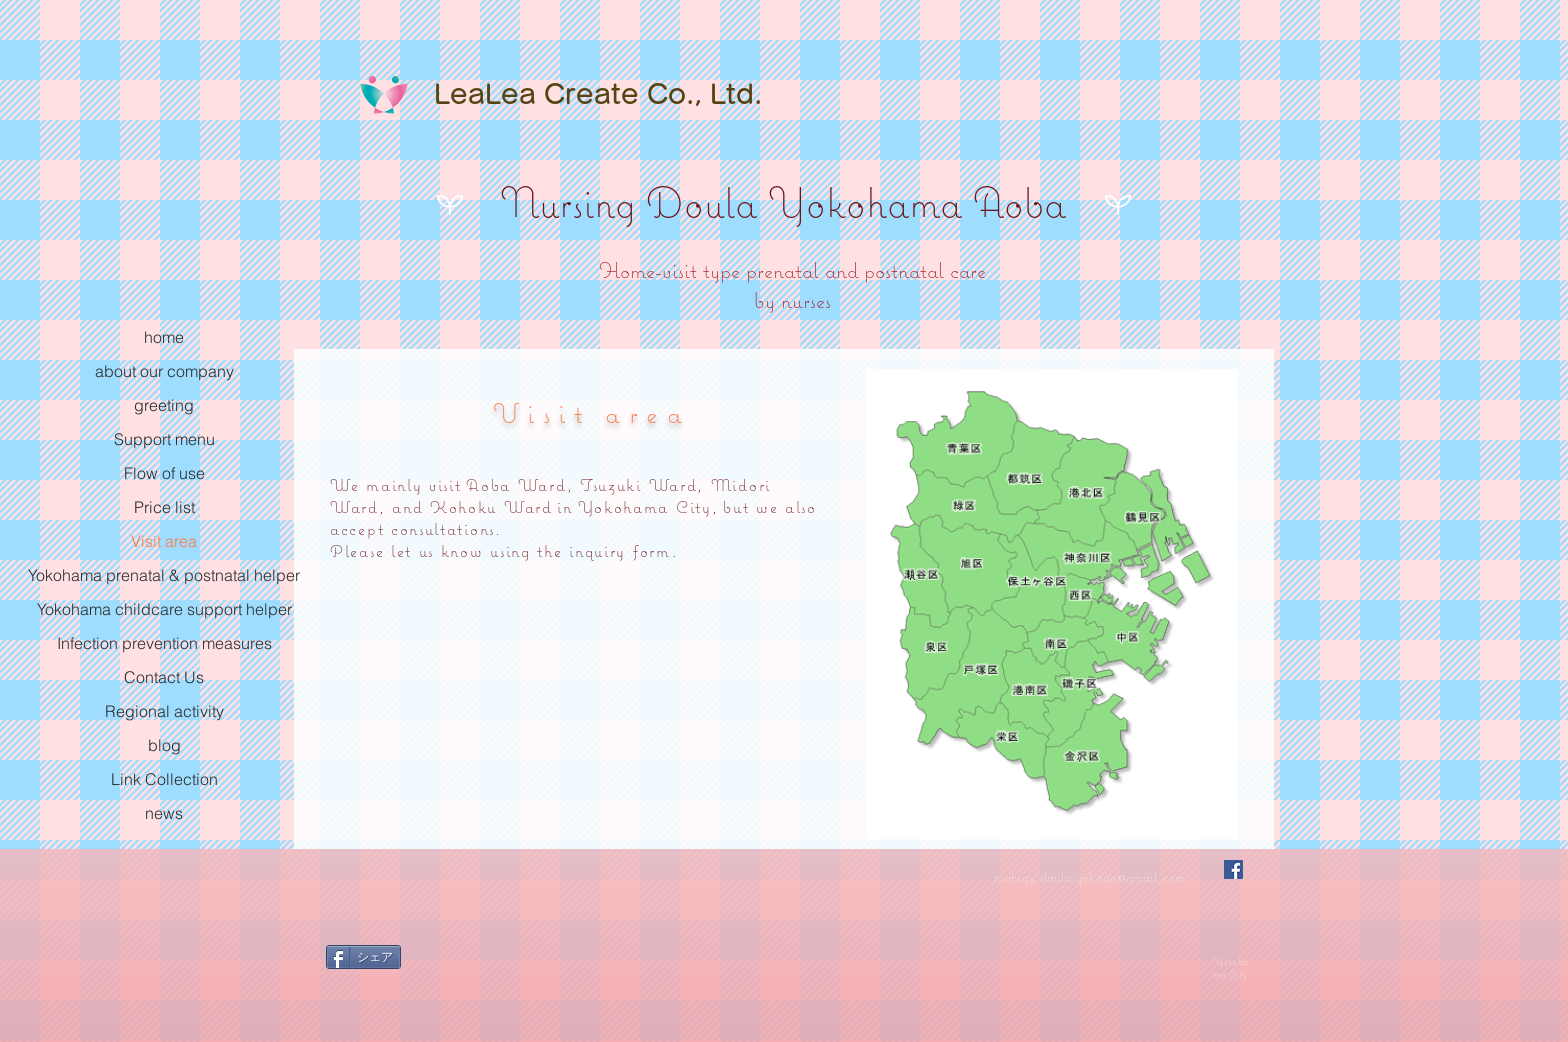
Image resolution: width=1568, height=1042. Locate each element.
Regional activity (164, 711)
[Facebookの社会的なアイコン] (1233, 869)
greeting (164, 405)
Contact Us (164, 677)
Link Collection (164, 779)
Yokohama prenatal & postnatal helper (164, 575)
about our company (164, 371)
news (164, 813)
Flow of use (164, 473)
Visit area (164, 541)
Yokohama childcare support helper (164, 609)
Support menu (164, 439)
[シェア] (363, 957)
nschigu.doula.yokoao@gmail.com (1089, 877)
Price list (164, 507)
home (164, 337)
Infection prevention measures (164, 643)
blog (164, 745)
